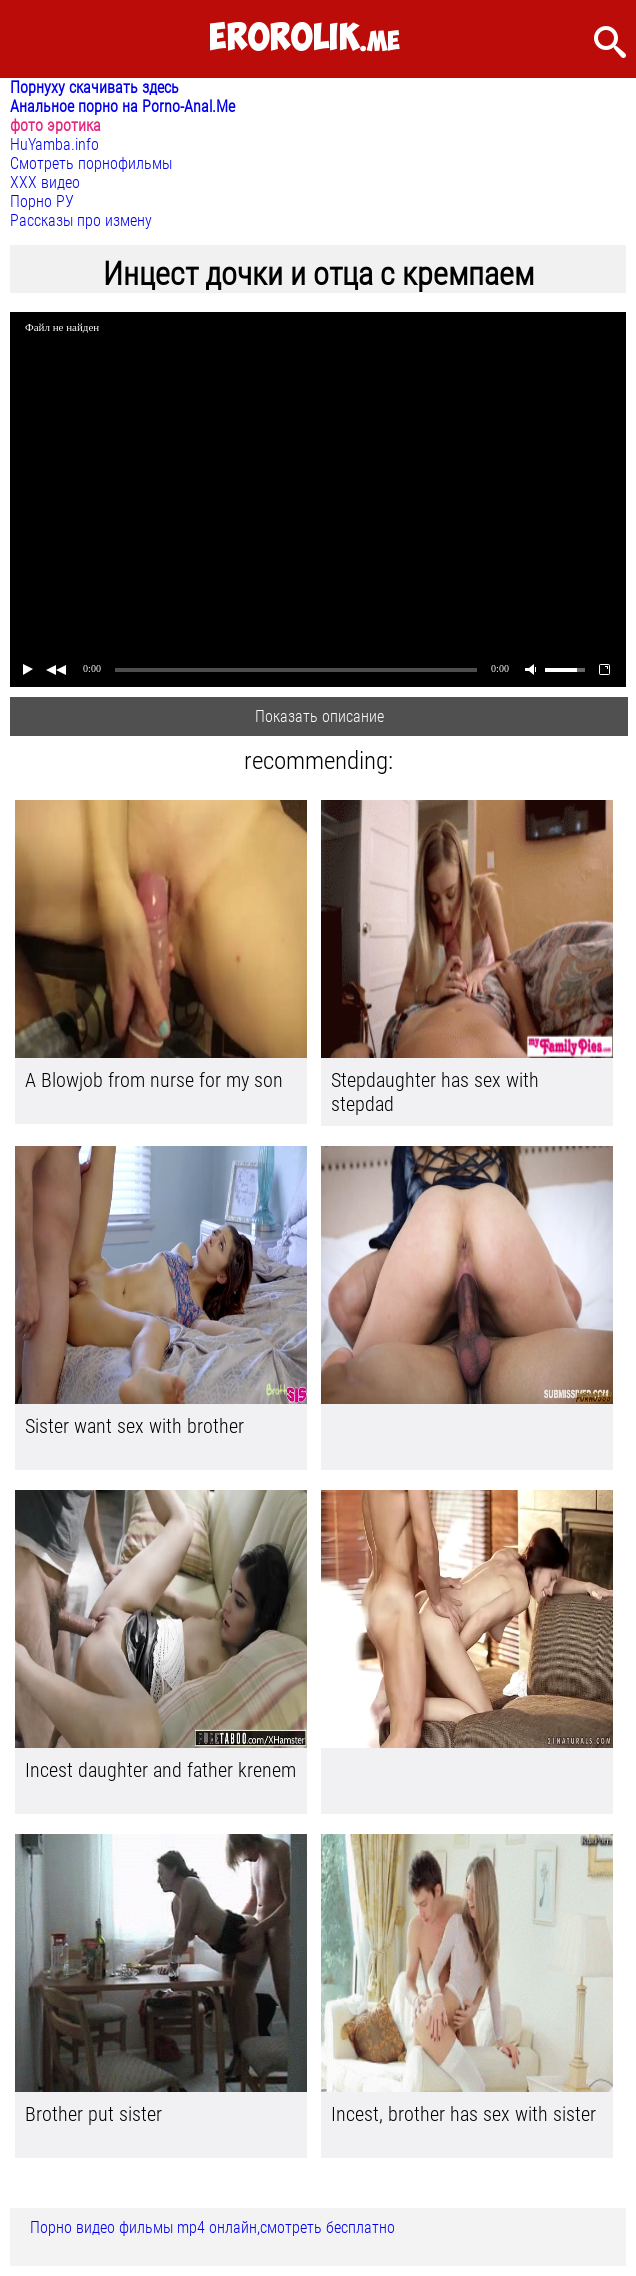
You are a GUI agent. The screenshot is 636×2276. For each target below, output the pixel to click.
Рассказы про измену (81, 220)
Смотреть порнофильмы (91, 163)
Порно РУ (42, 201)
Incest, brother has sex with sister (463, 2114)
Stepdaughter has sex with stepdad (435, 1092)
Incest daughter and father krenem (160, 1770)
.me (304, 38)
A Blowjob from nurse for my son (154, 1080)
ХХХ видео (45, 182)
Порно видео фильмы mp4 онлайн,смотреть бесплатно (212, 2227)
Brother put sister (93, 2114)
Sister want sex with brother (134, 1426)
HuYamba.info (54, 144)
